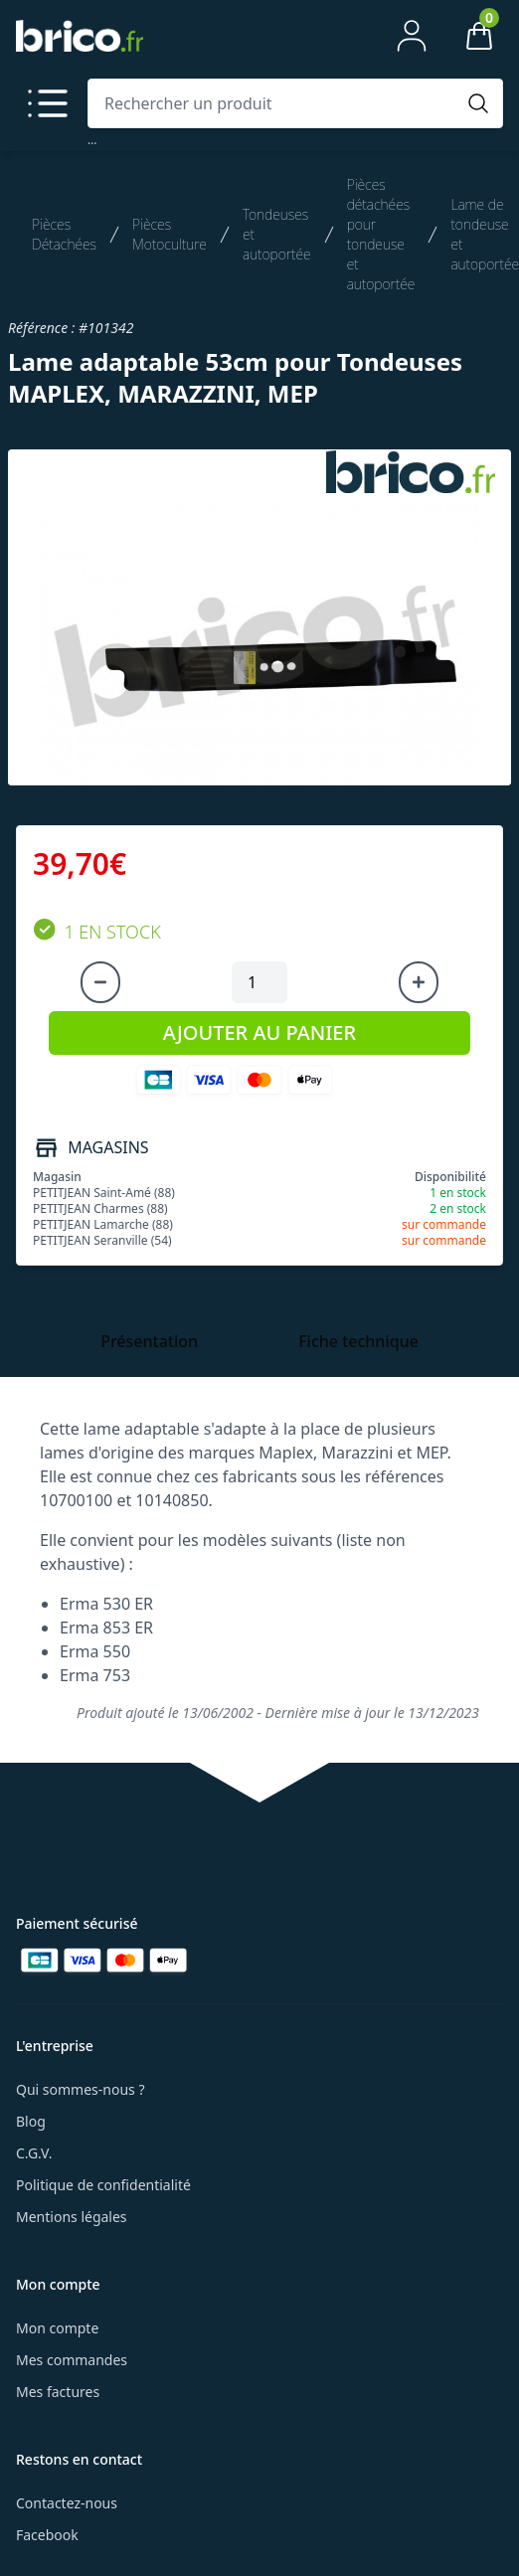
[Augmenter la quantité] (418, 982)
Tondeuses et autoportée (277, 234)
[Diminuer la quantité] (100, 982)
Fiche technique (358, 1341)
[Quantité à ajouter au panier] (259, 982)
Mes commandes (71, 2359)
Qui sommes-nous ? (80, 2089)
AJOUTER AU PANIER (259, 1032)
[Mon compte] (411, 36)
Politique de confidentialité (103, 2184)
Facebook (47, 2534)
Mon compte (57, 2327)
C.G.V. (34, 2153)
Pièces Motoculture (169, 234)
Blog (31, 2121)
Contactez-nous (66, 2502)
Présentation (149, 1341)
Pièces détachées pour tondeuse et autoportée (381, 234)
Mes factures (57, 2391)
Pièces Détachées (64, 234)
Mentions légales (71, 2216)
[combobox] (275, 103)
